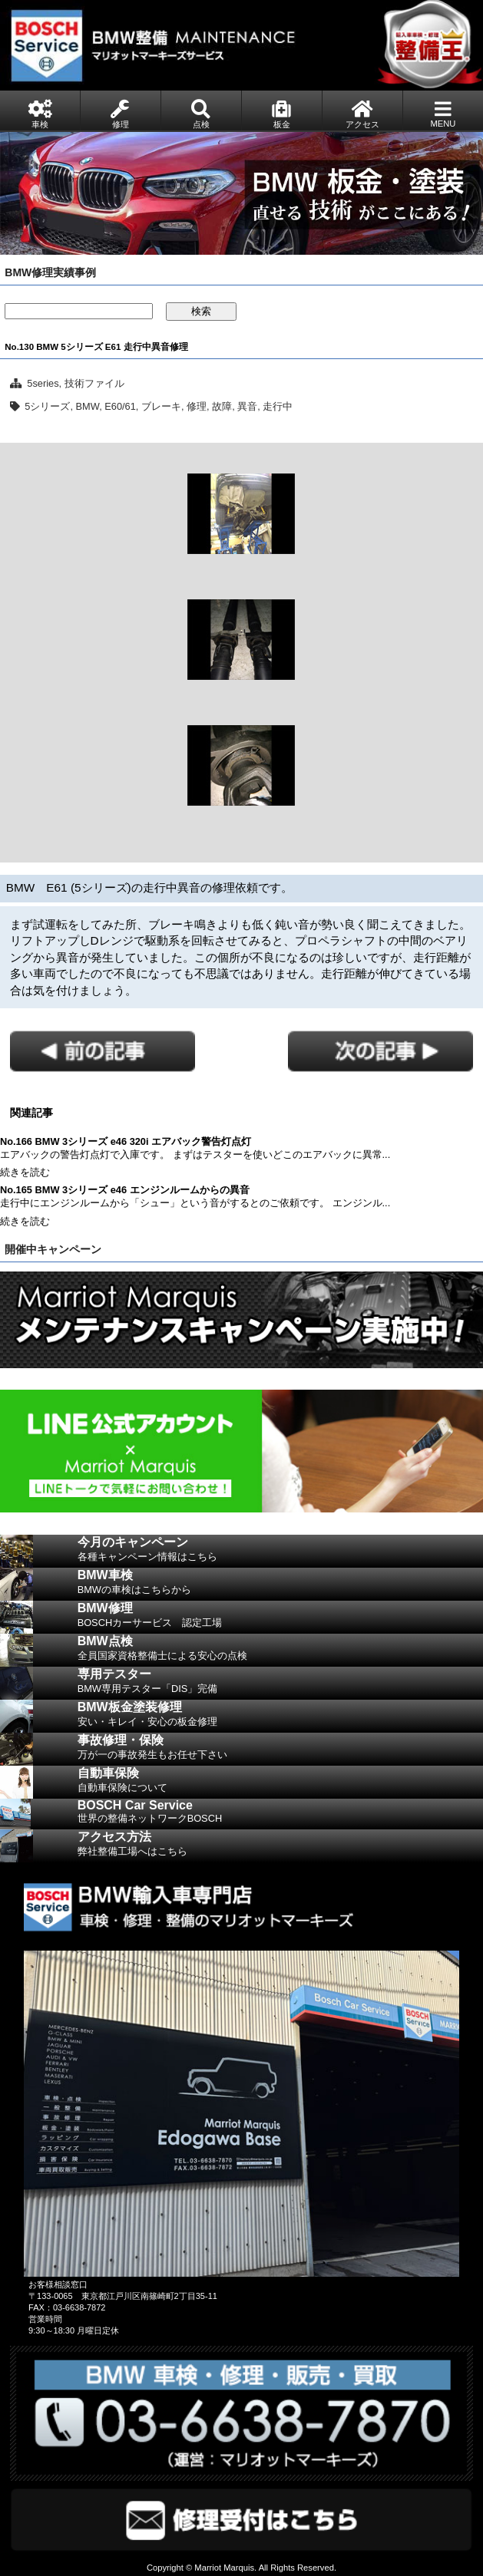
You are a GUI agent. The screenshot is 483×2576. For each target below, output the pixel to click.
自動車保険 (280, 1782)
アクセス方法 (280, 1846)
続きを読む (25, 1172)
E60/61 (120, 406)
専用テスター (280, 1683)
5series (42, 383)
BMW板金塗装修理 (280, 1716)
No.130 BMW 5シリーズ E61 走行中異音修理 (96, 346)
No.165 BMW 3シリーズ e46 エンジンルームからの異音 (125, 1190)
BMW (88, 406)
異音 (247, 406)
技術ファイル (94, 383)
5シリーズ (47, 406)
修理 (197, 406)
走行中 (278, 406)
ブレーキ (161, 406)
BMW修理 (280, 1617)
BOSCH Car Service (280, 1814)
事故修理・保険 (280, 1749)
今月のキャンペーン (280, 1551)
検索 (201, 311)
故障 (222, 406)
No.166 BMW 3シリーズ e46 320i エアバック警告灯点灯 (125, 1141)
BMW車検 (280, 1584)
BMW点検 (280, 1650)
